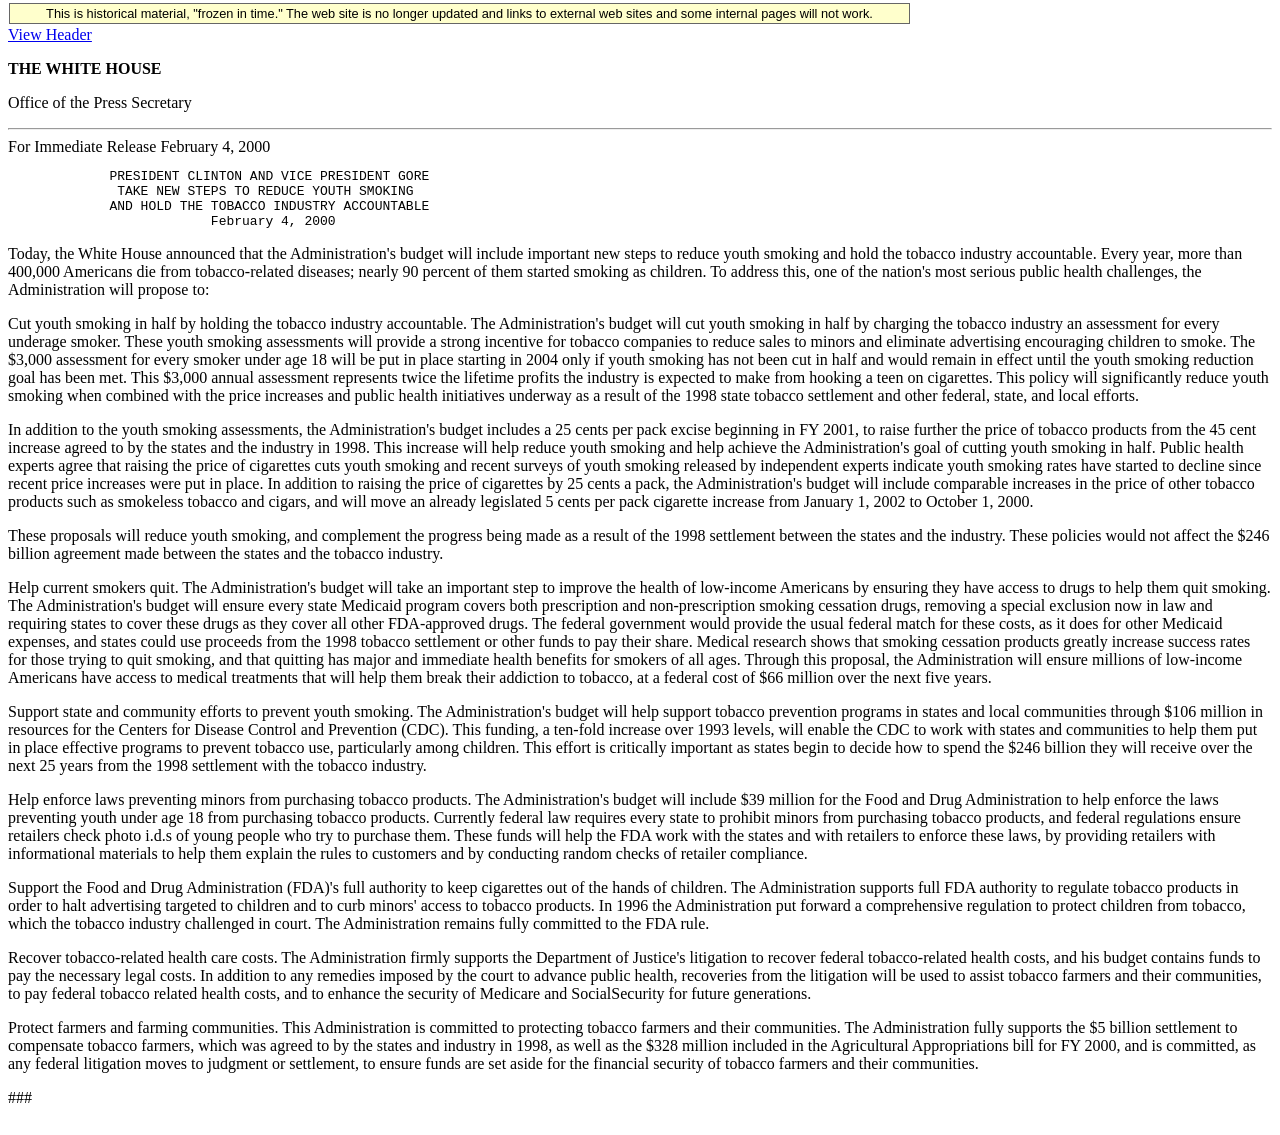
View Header (50, 34)
